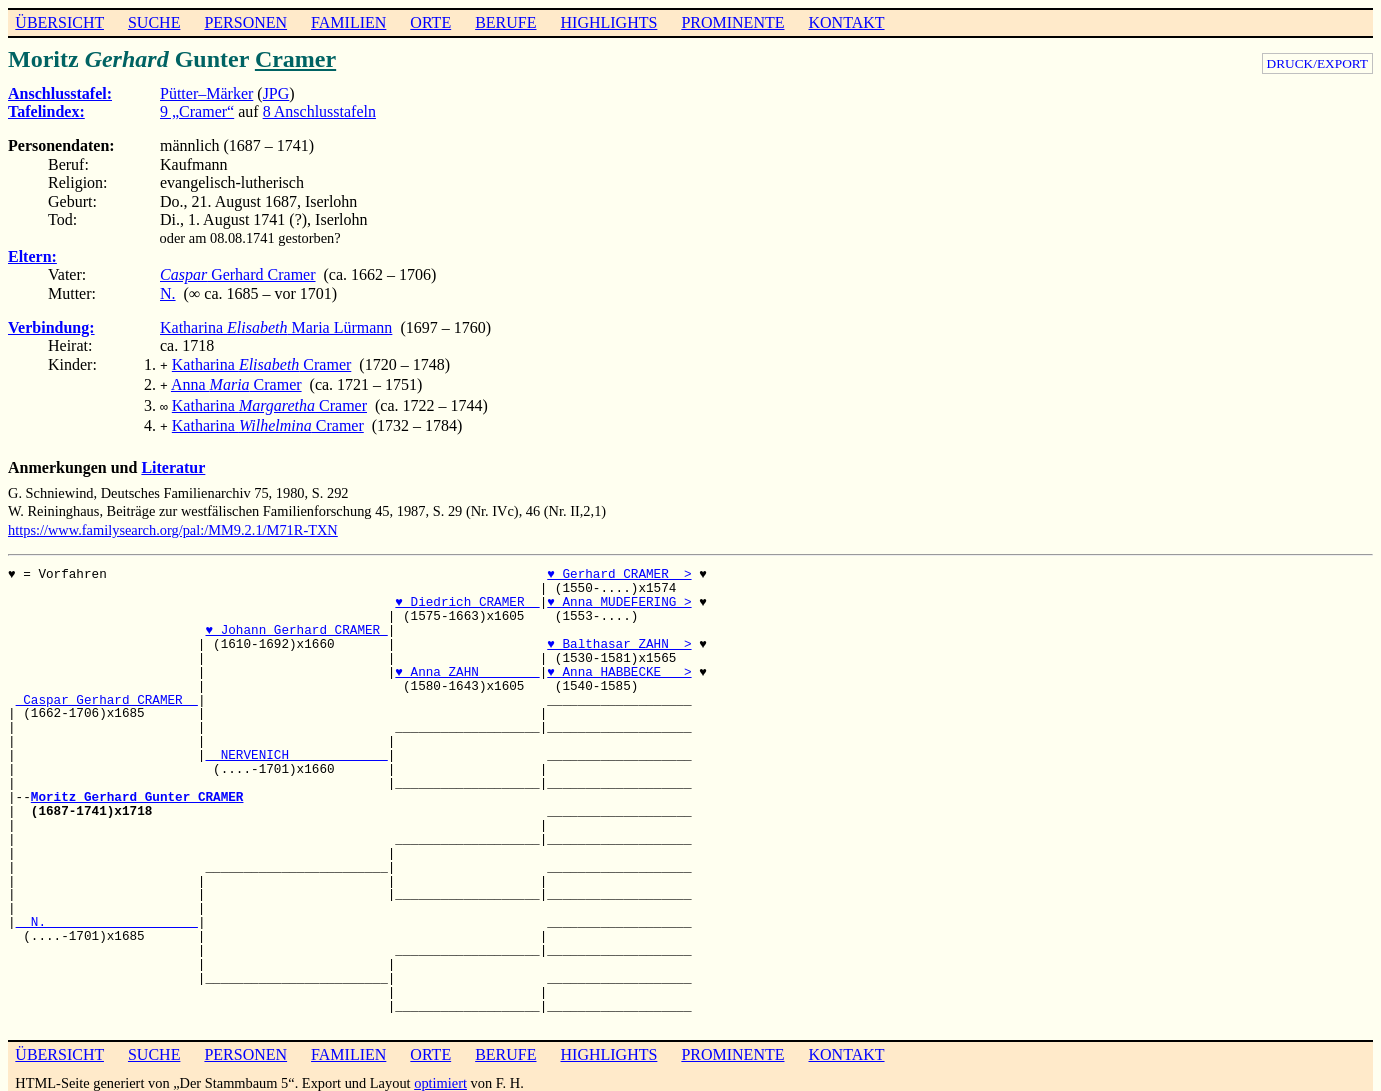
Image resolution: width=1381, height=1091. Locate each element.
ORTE (430, 22)
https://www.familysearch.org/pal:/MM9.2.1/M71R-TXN (173, 522)
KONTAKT (846, 22)
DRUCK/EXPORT (1317, 63)
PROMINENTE (732, 22)
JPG (276, 93)
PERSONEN (245, 22)
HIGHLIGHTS (609, 22)
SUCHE (154, 22)
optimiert (440, 1075)
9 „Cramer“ (197, 111)
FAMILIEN (348, 22)
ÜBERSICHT (59, 22)
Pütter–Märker (206, 93)
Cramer (295, 59)
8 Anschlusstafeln (319, 111)
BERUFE (505, 22)
